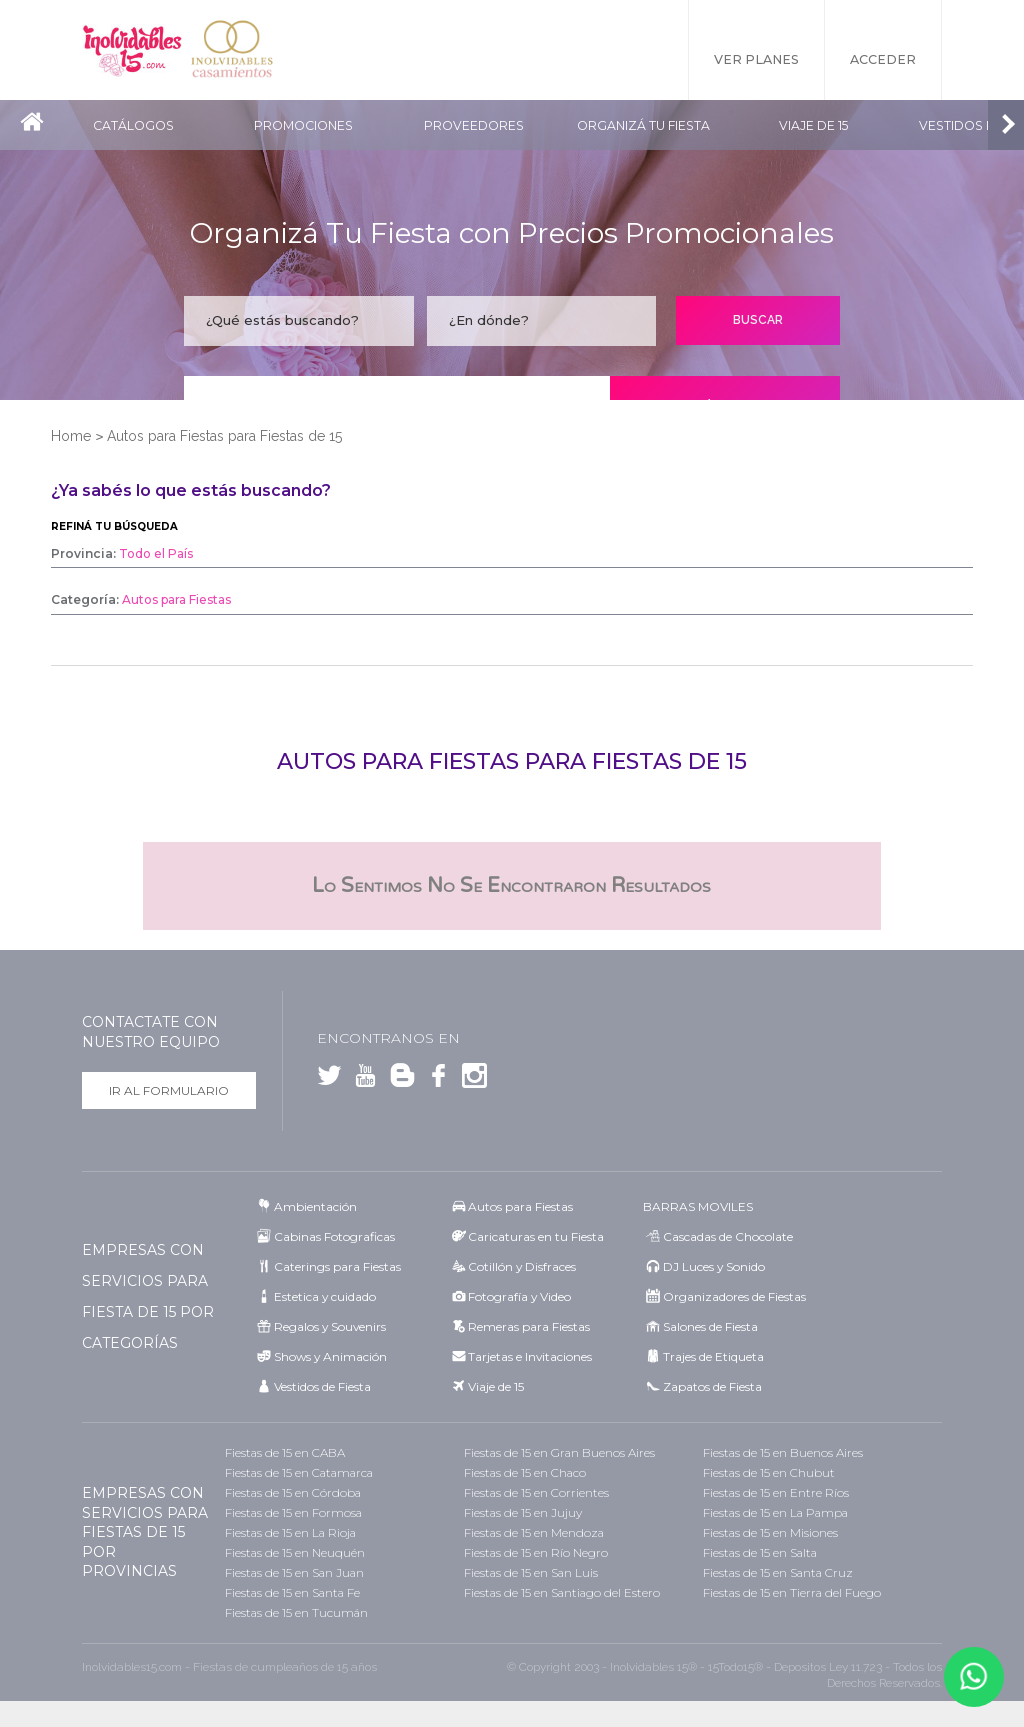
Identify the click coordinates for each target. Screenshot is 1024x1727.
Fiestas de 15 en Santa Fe (292, 1592)
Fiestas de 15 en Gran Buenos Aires (559, 1452)
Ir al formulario (169, 1090)
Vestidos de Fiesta (322, 1386)
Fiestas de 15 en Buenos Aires (783, 1452)
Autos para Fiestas (520, 1206)
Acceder (883, 59)
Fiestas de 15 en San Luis (531, 1572)
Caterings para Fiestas (337, 1266)
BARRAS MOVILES (698, 1206)
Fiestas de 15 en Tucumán (296, 1612)
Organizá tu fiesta (643, 125)
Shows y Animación (330, 1356)
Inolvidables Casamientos (232, 50)
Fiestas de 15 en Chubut (769, 1472)
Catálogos (133, 125)
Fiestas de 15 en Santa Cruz (778, 1572)
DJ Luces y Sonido (714, 1266)
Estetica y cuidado (325, 1296)
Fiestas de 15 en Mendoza (534, 1532)
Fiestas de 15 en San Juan (294, 1572)
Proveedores (474, 125)
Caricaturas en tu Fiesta (536, 1236)
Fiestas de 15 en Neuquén (295, 1552)
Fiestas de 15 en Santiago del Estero (562, 1592)
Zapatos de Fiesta (712, 1386)
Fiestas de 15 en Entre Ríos (776, 1492)
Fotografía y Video (519, 1296)
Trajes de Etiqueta (713, 1356)
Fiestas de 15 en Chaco (525, 1472)
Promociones (303, 125)
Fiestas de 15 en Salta (760, 1552)
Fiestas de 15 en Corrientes (536, 1492)
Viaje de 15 (813, 125)
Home (71, 436)
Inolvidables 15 (132, 50)
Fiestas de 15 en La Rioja (290, 1532)
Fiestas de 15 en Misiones (770, 1532)
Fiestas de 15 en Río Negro (536, 1552)
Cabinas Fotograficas (334, 1236)
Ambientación (315, 1206)
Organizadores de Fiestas (734, 1296)
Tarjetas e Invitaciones (530, 1356)
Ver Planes (756, 59)
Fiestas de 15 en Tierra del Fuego (792, 1592)
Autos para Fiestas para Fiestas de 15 (224, 436)
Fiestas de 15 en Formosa (293, 1512)
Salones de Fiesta (710, 1326)
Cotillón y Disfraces (522, 1266)
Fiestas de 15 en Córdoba (293, 1492)
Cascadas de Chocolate (728, 1236)
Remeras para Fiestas (529, 1326)
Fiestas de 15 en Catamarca (299, 1472)
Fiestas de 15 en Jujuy (523, 1512)
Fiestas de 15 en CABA (285, 1452)
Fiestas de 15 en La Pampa (775, 1512)
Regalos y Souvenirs (330, 1326)
